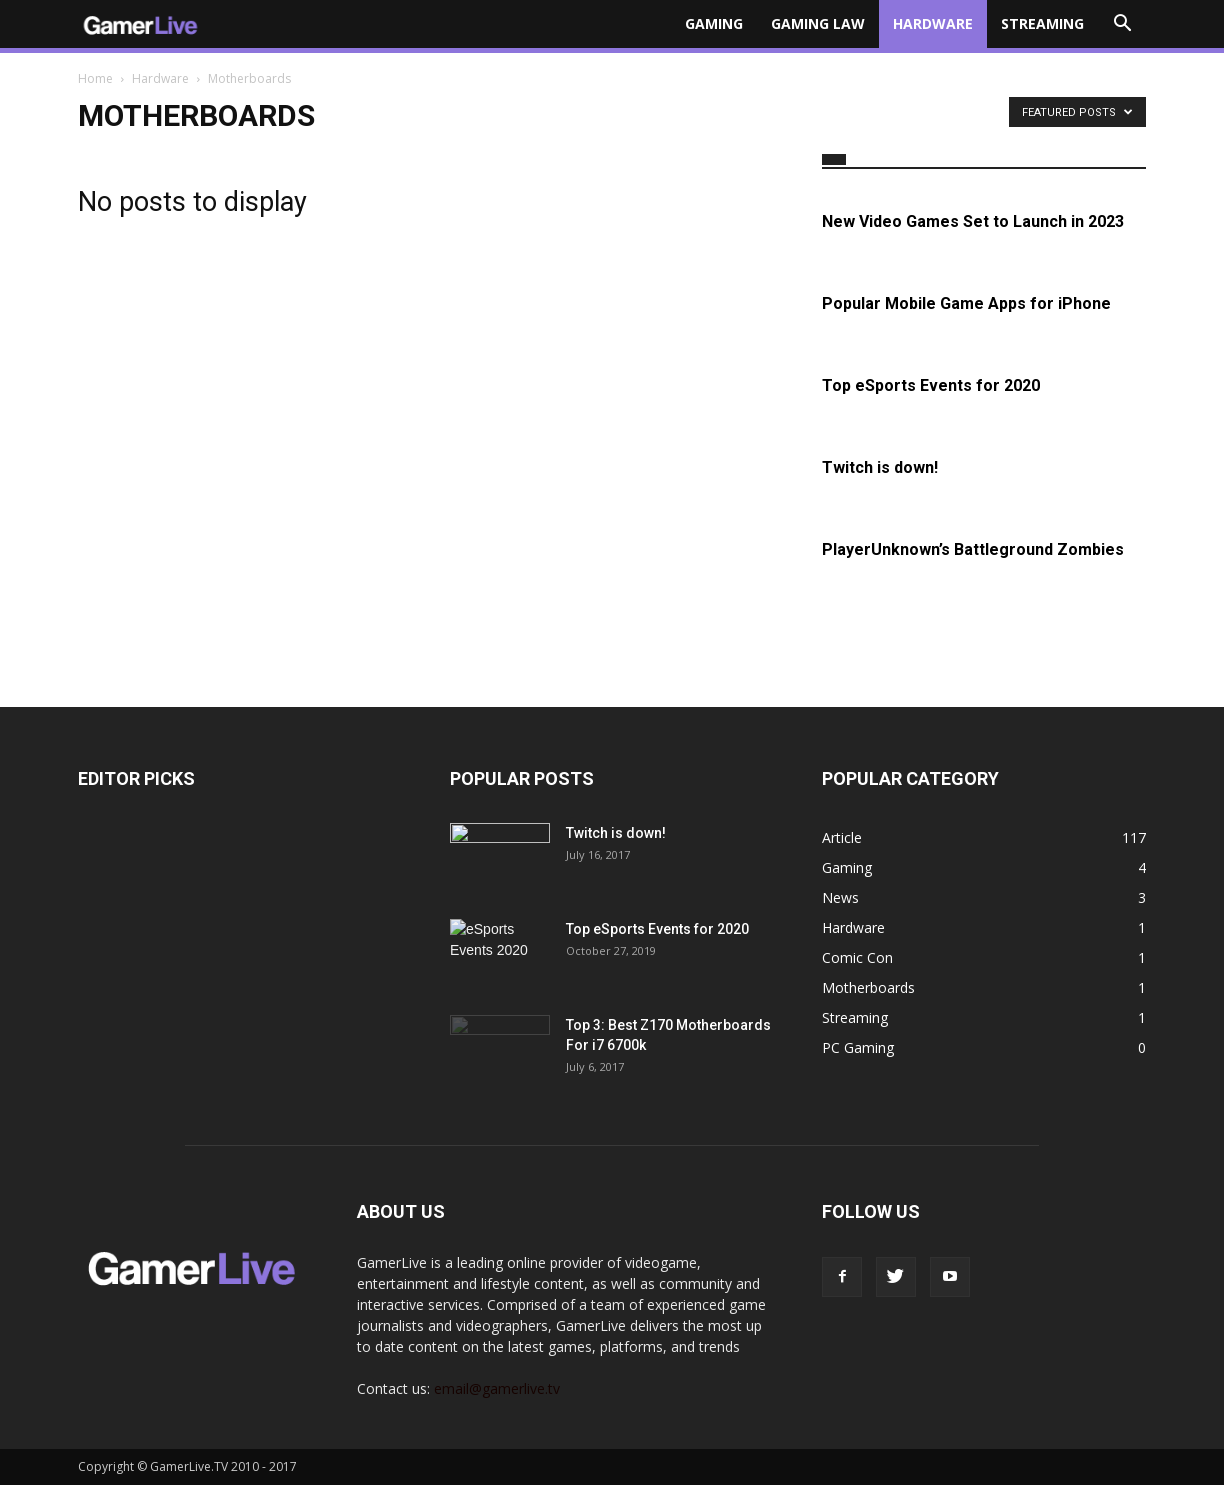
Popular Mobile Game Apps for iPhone (966, 303)
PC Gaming (858, 1047)
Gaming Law (818, 23)
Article (842, 837)
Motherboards (868, 987)
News (840, 897)
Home (95, 78)
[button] (1122, 24)
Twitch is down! (880, 467)
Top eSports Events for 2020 (931, 385)
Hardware (933, 23)
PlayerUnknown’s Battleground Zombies (973, 549)
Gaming (714, 23)
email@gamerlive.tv (497, 1388)
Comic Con (857, 957)
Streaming (1042, 23)
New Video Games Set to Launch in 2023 (973, 221)
